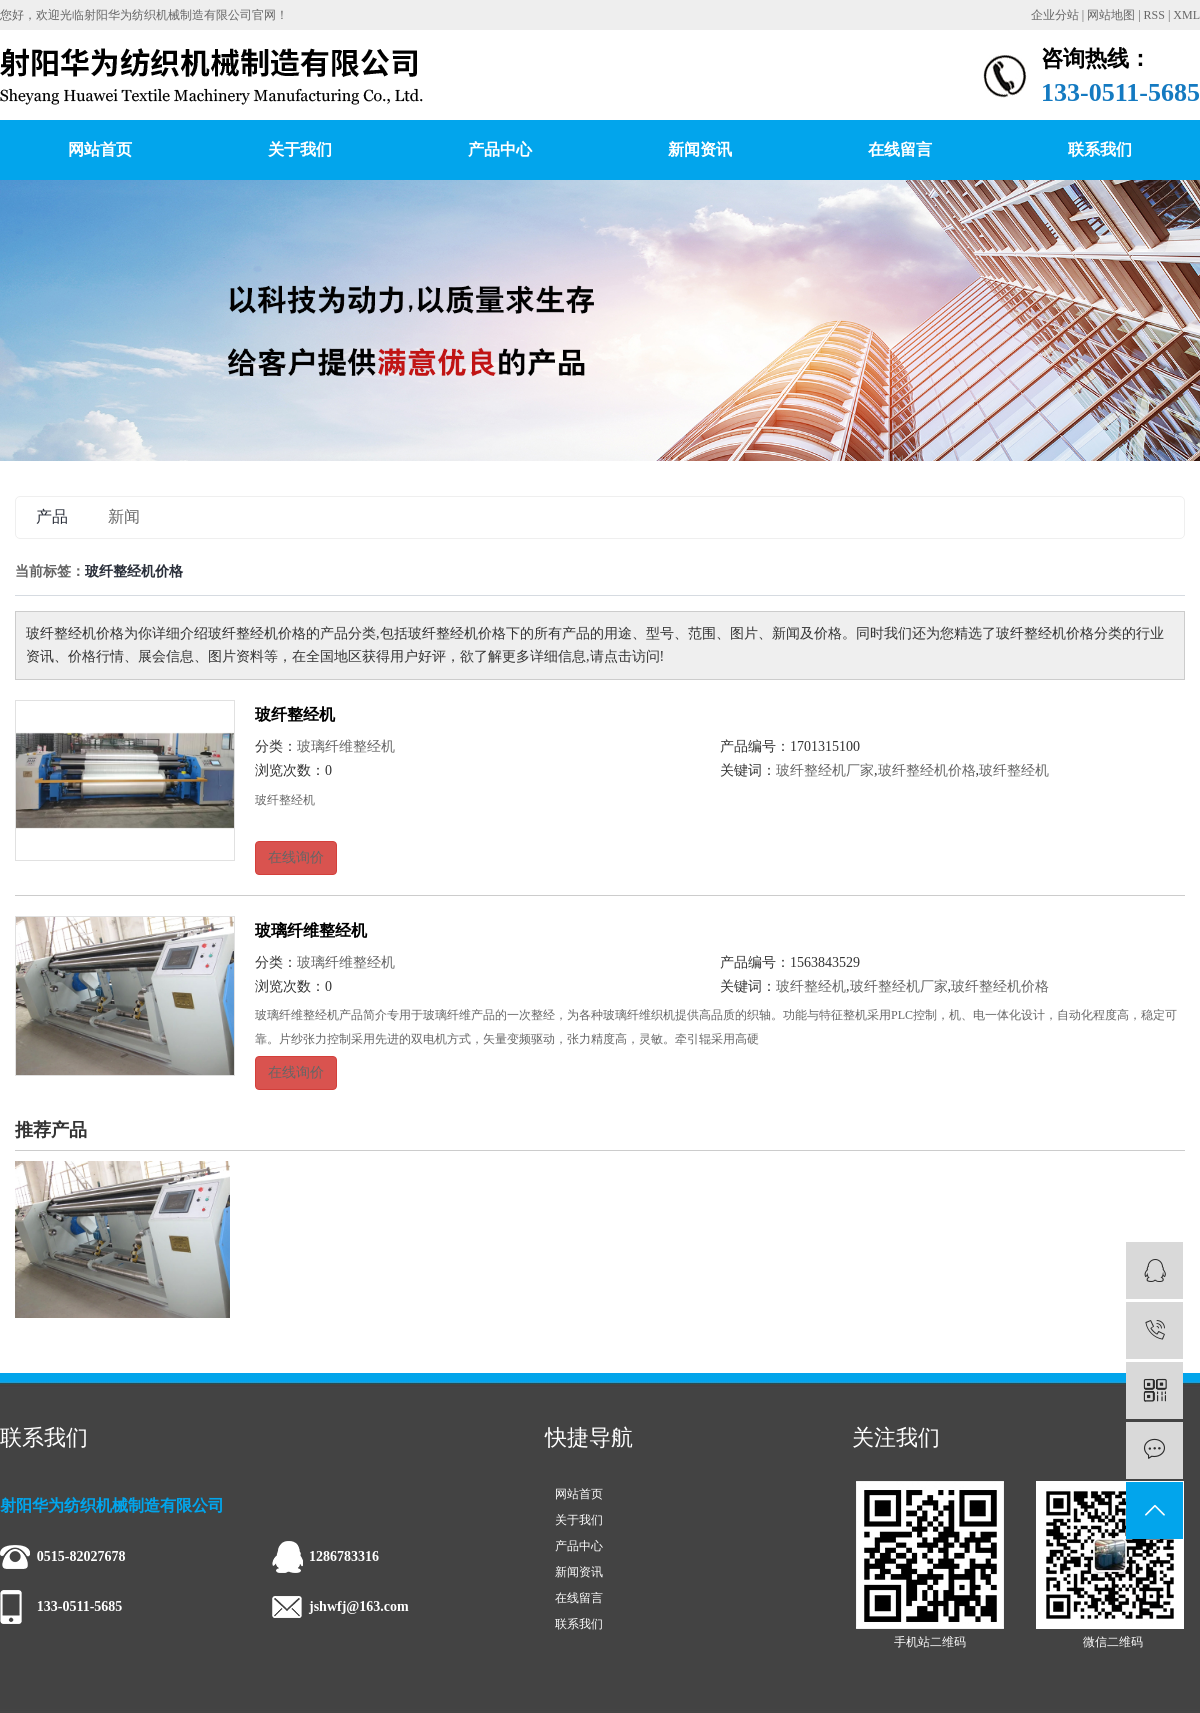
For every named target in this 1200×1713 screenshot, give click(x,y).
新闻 (124, 516)
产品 (52, 516)
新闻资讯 (700, 149)
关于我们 (300, 149)
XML (1186, 15)
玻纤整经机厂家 (825, 770)
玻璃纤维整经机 (346, 746)
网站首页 (100, 149)
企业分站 (1055, 15)
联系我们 (1100, 149)
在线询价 (296, 857)
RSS (1154, 15)
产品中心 (500, 149)
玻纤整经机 (295, 714)
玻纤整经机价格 (927, 770)
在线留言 (900, 149)
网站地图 (1111, 15)
